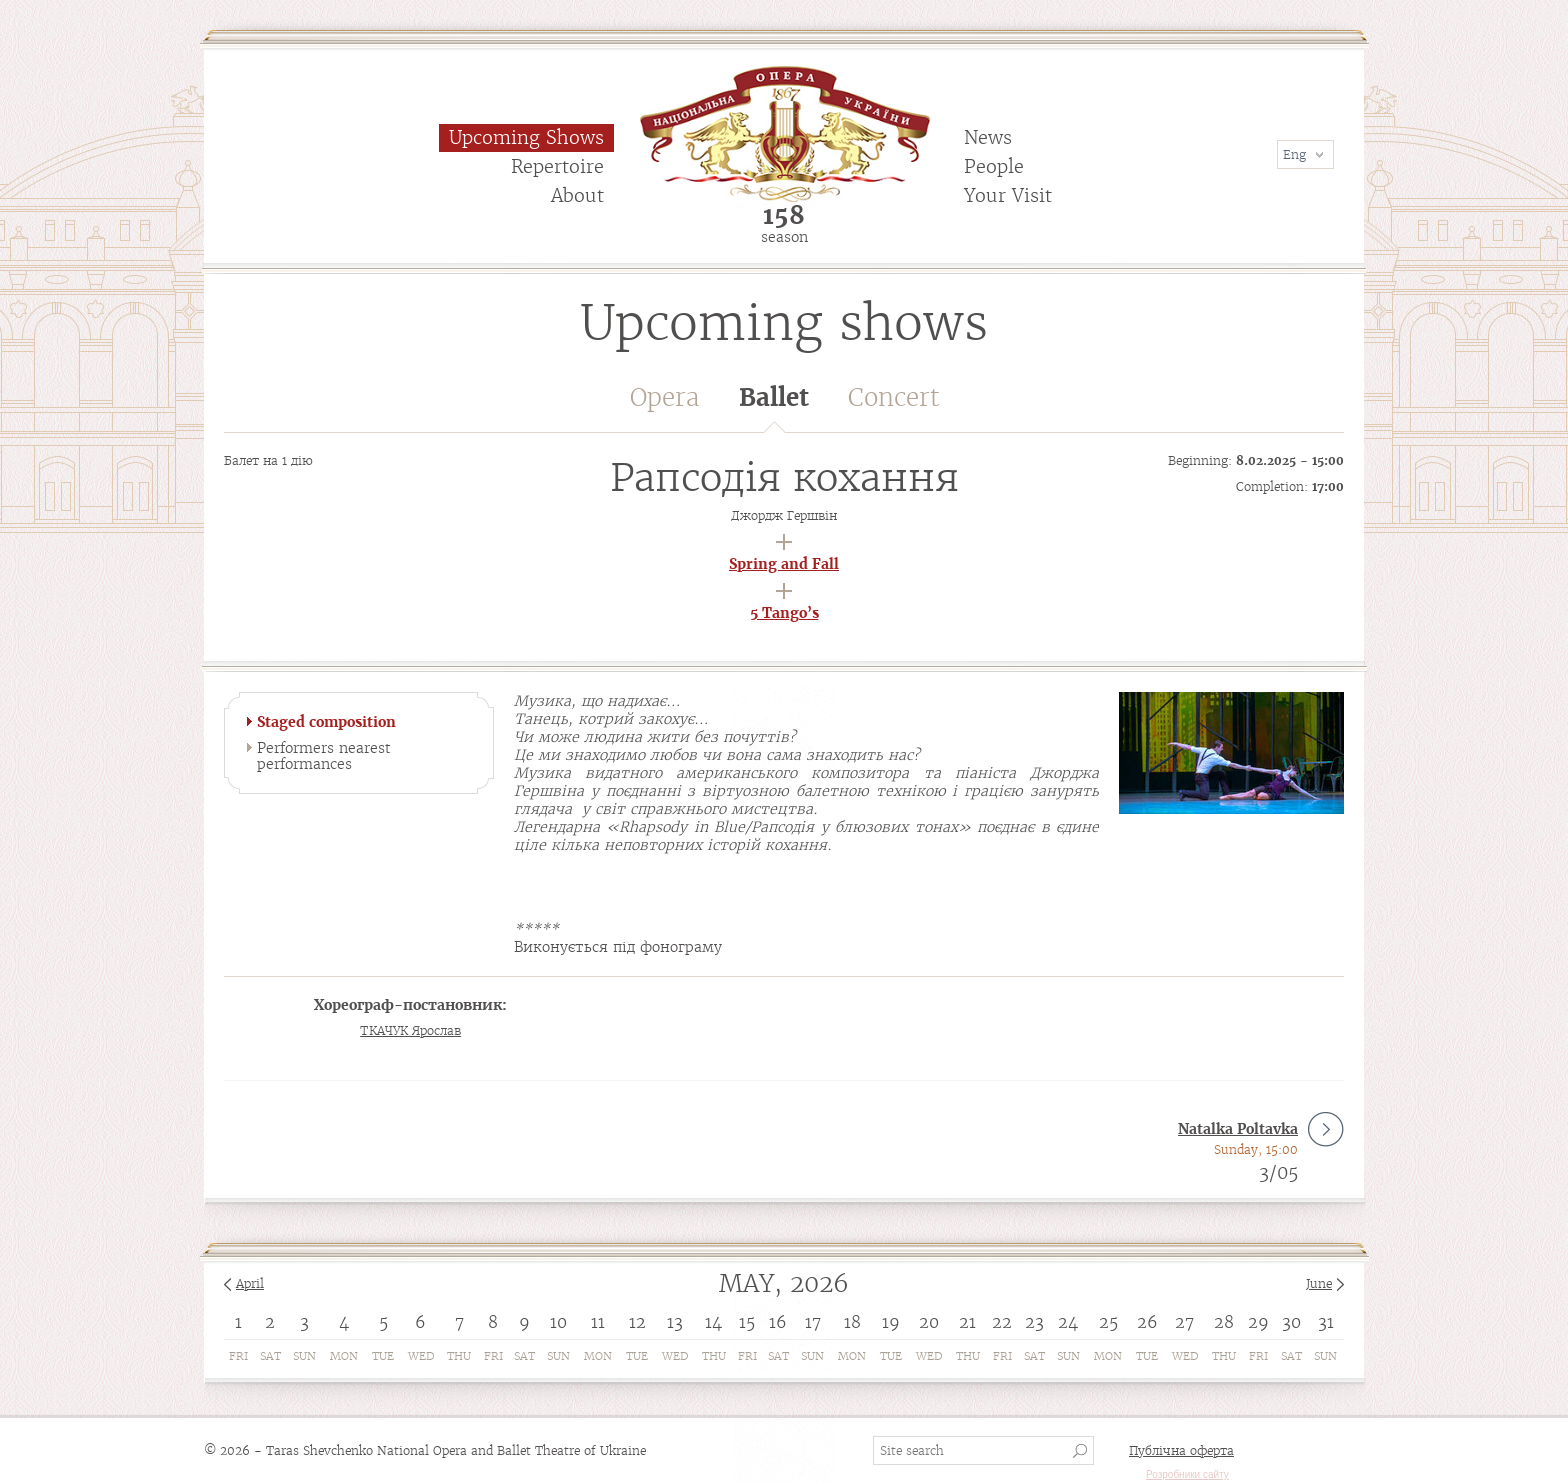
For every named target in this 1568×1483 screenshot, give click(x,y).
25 (1108, 1322)
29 (1258, 1322)
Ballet (774, 407)
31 (1326, 1322)
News (988, 137)
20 (929, 1322)
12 (637, 1322)
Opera (664, 397)
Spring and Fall (784, 564)
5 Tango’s (784, 613)
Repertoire (557, 166)
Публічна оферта (1181, 1450)
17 (813, 1322)
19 (891, 1322)
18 (852, 1322)
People (994, 166)
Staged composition (326, 722)
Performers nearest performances (324, 756)
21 (967, 1322)
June (1319, 1283)
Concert (894, 397)
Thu (459, 1356)
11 (598, 1322)
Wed (421, 1356)
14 (713, 1322)
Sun (304, 1356)
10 (558, 1322)
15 (747, 1322)
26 (1147, 1322)
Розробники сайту (1187, 1474)
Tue (383, 1356)
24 (1068, 1322)
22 (1002, 1322)
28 (1224, 1322)
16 (778, 1322)
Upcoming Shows (526, 137)
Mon (344, 1356)
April (250, 1283)
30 (1291, 1322)
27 (1184, 1322)
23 (1034, 1322)
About (577, 195)
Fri (238, 1356)
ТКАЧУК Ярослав (410, 1030)
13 (675, 1322)
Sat (270, 1356)
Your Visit (1008, 195)
